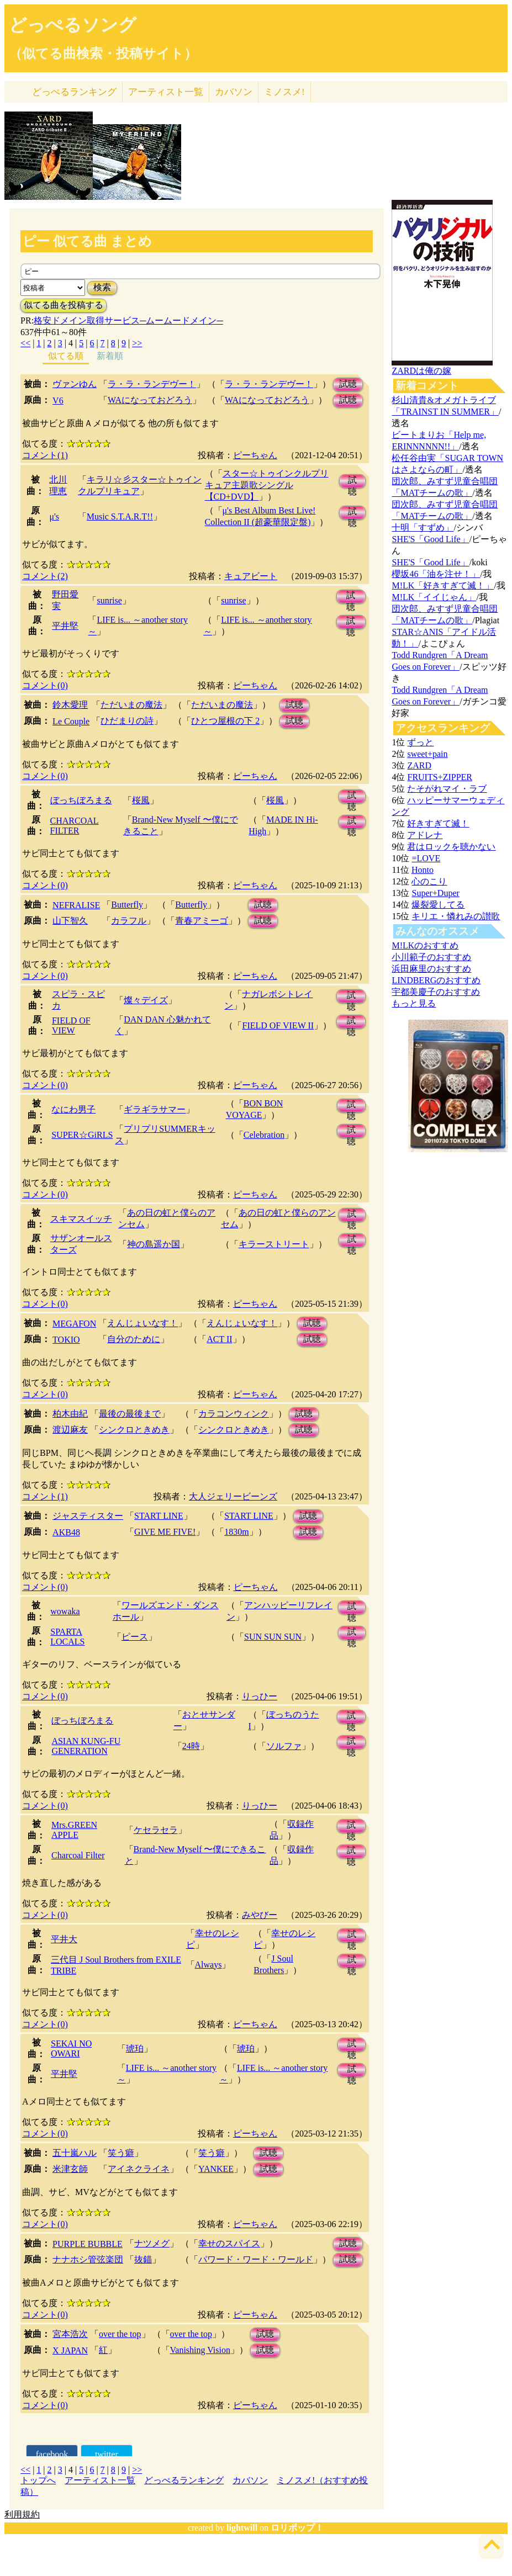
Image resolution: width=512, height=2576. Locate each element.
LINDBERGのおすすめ (436, 980)
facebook (52, 2454)
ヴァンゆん (74, 384)
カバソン (233, 92)
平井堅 (65, 625)
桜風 (141, 800)
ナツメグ (152, 2243)
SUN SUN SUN (273, 1636)
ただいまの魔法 (131, 704)
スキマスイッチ (81, 1218)
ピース (135, 1636)
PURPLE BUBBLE (87, 2244)
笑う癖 (121, 2153)
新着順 (110, 356)
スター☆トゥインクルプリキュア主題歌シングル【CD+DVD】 (267, 485)
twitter (106, 2454)
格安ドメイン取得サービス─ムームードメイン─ (128, 320)
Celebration (264, 1134)
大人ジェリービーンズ (233, 1496)
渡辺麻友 (70, 1429)
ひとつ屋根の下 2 (225, 720)
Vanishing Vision (200, 2350)
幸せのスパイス (229, 2243)
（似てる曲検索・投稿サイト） (103, 53)
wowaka (65, 1611)
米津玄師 (70, 2169)
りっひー (259, 1696)
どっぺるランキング (184, 2480)
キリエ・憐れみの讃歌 (455, 916)
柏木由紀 (70, 1413)
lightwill (241, 2527)
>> (137, 343)
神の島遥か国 (153, 1244)
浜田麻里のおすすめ (431, 968)
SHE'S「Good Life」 (430, 539)
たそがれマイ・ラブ (447, 788)
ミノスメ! (284, 92)
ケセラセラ (156, 1830)
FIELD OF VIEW (71, 1025)
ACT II (219, 1339)
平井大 (64, 1939)
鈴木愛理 (70, 704)
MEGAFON (74, 1323)
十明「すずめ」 (422, 527)
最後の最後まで (130, 1413)
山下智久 (70, 920)
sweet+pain (427, 754)
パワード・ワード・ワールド (255, 2259)
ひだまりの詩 (127, 720)
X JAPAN (70, 2350)
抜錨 (143, 2259)
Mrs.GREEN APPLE (74, 1830)
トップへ (38, 2480)
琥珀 (135, 2048)
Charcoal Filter (77, 1855)
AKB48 (66, 1532)
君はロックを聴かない (451, 846)
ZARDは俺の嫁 (421, 370)
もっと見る (414, 1003)
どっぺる (74, 92)
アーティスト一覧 (100, 2480)
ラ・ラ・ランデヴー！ (152, 384)
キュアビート (250, 576)
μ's (54, 516)
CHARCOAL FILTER (74, 825)
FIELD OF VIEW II (278, 1025)
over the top (120, 2334)
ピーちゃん (255, 455)
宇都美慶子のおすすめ (436, 992)
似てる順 (65, 356)
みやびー (259, 1915)
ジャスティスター (87, 1515)
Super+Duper (435, 893)
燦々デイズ (146, 1000)
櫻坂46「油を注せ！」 (436, 574)
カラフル (128, 920)
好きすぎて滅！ (438, 823)
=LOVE (425, 858)
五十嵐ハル (74, 2153)
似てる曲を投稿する (63, 305)
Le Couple (70, 721)
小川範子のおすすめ (431, 957)
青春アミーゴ (201, 920)
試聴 (348, 384)
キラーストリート (274, 1244)
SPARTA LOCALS (67, 1636)
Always (208, 1964)
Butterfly (127, 904)
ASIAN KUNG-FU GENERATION (85, 1746)
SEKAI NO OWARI (71, 2048)
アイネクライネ (139, 2169)
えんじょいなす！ (142, 1323)
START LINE (158, 1515)
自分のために (133, 1339)
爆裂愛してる (438, 904)
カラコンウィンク (233, 1413)
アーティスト (165, 92)
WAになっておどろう (150, 400)
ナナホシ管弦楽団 (87, 2259)
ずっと (420, 742)
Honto (422, 869)
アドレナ (424, 835)
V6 (58, 400)
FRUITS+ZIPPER (439, 777)
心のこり (429, 881)
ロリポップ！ (297, 2527)
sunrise (109, 600)
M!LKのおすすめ (425, 945)
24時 (191, 1746)
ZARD (419, 765)
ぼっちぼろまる (81, 800)
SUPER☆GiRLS (82, 1134)
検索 (102, 287)
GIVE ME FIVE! (165, 1531)
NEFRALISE (76, 905)
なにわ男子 (73, 1109)
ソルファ (284, 1746)
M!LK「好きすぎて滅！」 (443, 585)
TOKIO (66, 1339)
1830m (236, 1531)
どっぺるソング (72, 25)
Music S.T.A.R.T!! (120, 516)
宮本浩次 (70, 2334)
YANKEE (216, 2169)
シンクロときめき (134, 1429)
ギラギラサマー (155, 1109)
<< (25, 343)
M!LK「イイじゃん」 (434, 597)
